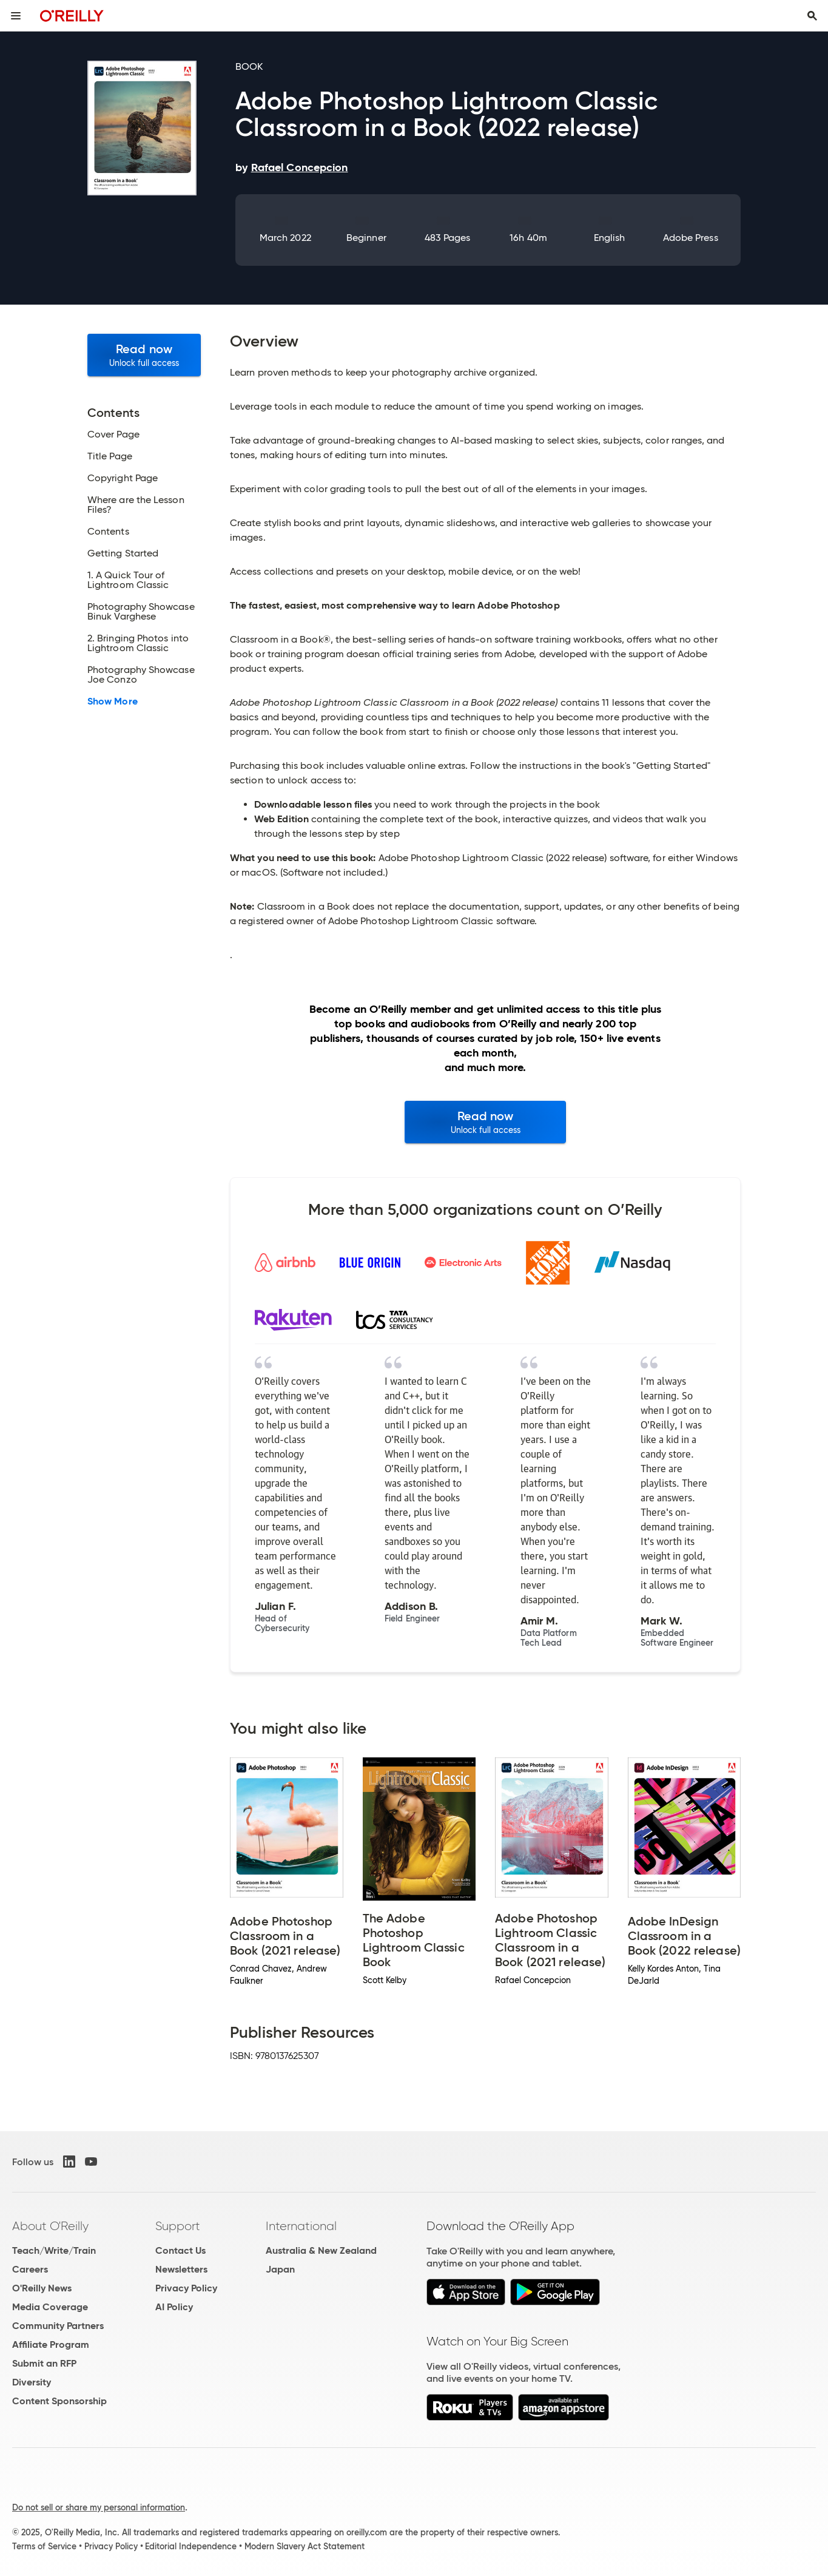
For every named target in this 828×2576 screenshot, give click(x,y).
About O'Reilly (50, 2226)
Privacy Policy (186, 2288)
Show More (112, 701)
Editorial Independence (191, 2546)
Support (177, 2226)
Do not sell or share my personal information (98, 2507)
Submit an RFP (44, 2363)
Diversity (31, 2382)
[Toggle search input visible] (812, 15)
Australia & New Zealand (321, 2250)
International (301, 2226)
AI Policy (174, 2306)
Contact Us (180, 2250)
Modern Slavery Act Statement (304, 2546)
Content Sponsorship (59, 2401)
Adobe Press (690, 237)
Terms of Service (44, 2546)
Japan (280, 2269)
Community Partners (58, 2325)
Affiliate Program (50, 2344)
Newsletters (181, 2269)
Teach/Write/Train (54, 2250)
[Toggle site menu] (15, 15)
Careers (30, 2269)
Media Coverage (50, 2306)
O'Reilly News (42, 2288)
